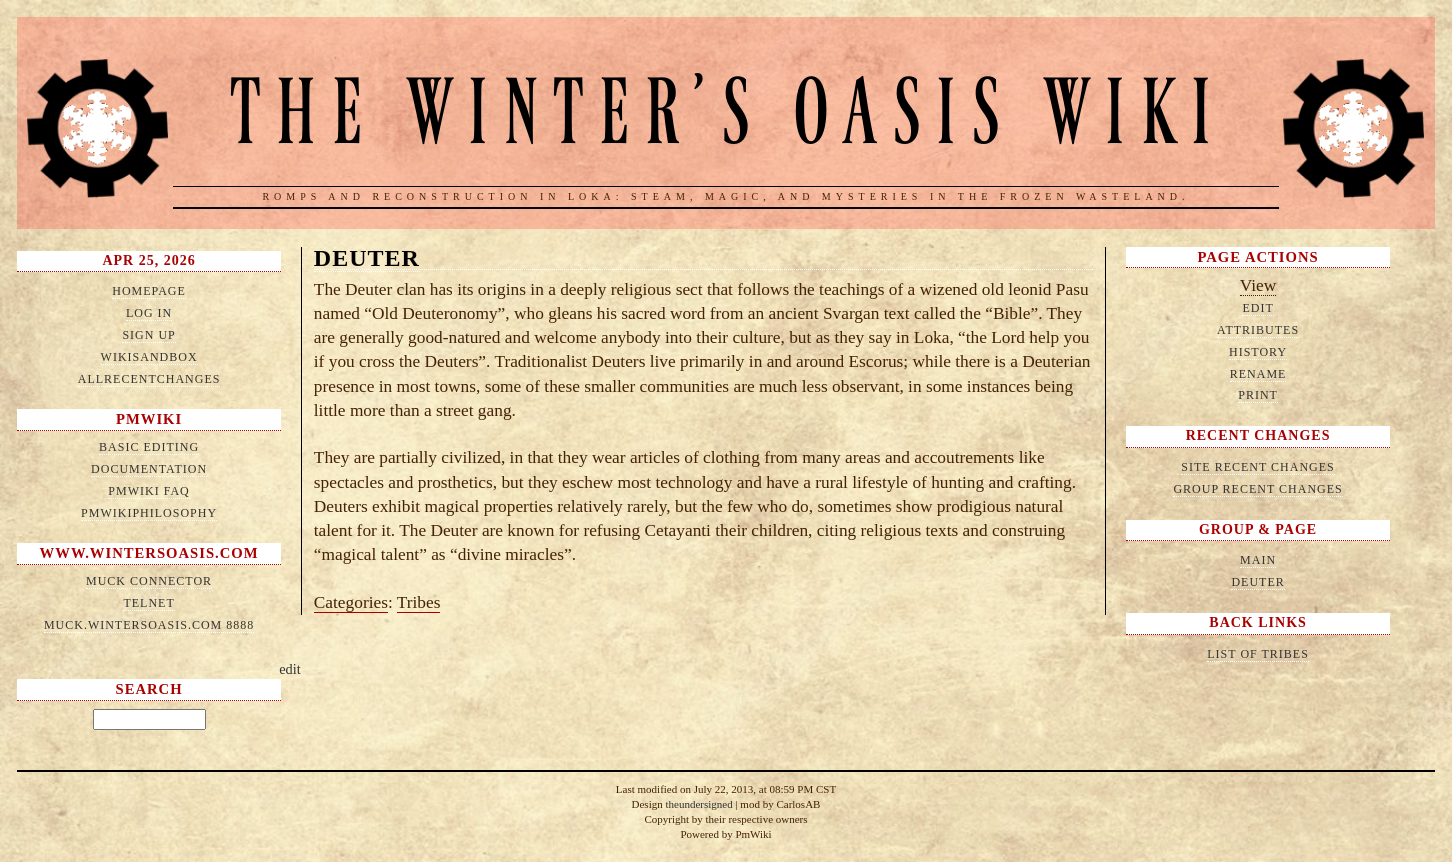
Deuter (367, 258)
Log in (149, 313)
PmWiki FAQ (148, 491)
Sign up (148, 335)
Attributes (1258, 330)
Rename (1258, 374)
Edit (1257, 308)
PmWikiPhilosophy (149, 513)
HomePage (149, 291)
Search (149, 689)
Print (1258, 395)
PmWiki (149, 419)
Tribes (419, 602)
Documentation (149, 469)
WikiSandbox (149, 357)
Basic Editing (149, 447)
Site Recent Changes (1257, 467)
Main (1258, 560)
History (1258, 352)
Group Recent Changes (1257, 489)
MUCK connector (149, 581)
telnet (148, 603)
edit (290, 669)
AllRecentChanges (149, 379)
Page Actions (1257, 257)
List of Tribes (1258, 654)
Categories (351, 602)
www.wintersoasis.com (149, 553)
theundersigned (698, 804)
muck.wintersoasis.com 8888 (149, 625)
